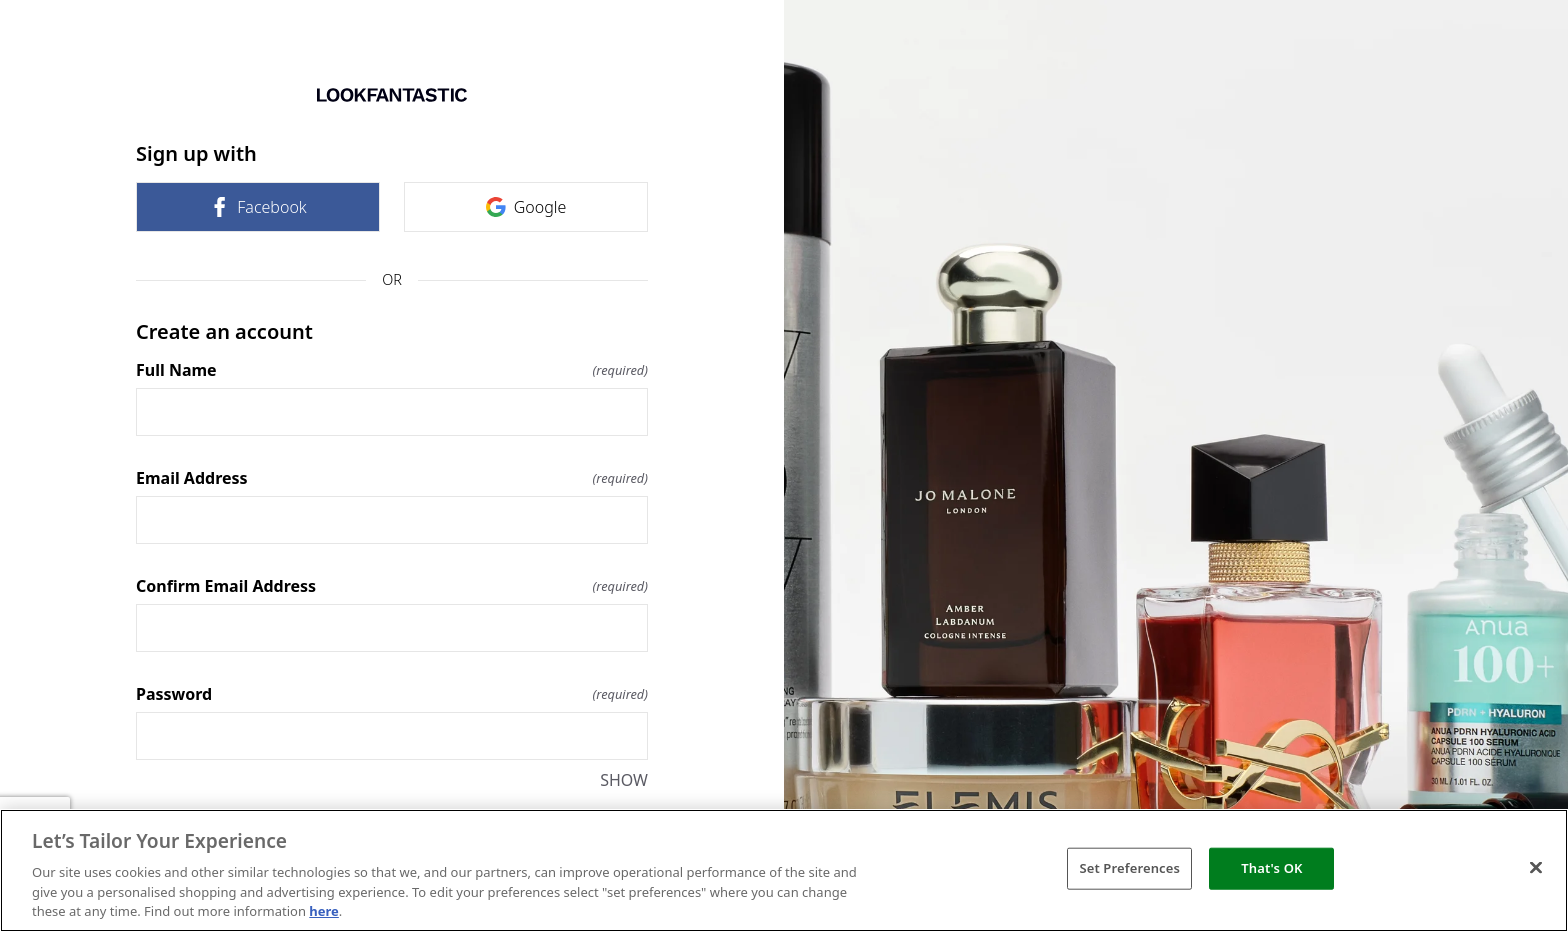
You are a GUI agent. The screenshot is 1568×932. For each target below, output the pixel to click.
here (324, 911)
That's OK (1271, 868)
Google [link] (526, 207)
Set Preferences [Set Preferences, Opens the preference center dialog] (1129, 868)
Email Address (392, 478)
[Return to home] (392, 95)
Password (392, 694)
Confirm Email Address (392, 586)
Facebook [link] (257, 207)
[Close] (1536, 868)
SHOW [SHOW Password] (624, 780)
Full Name (392, 370)
